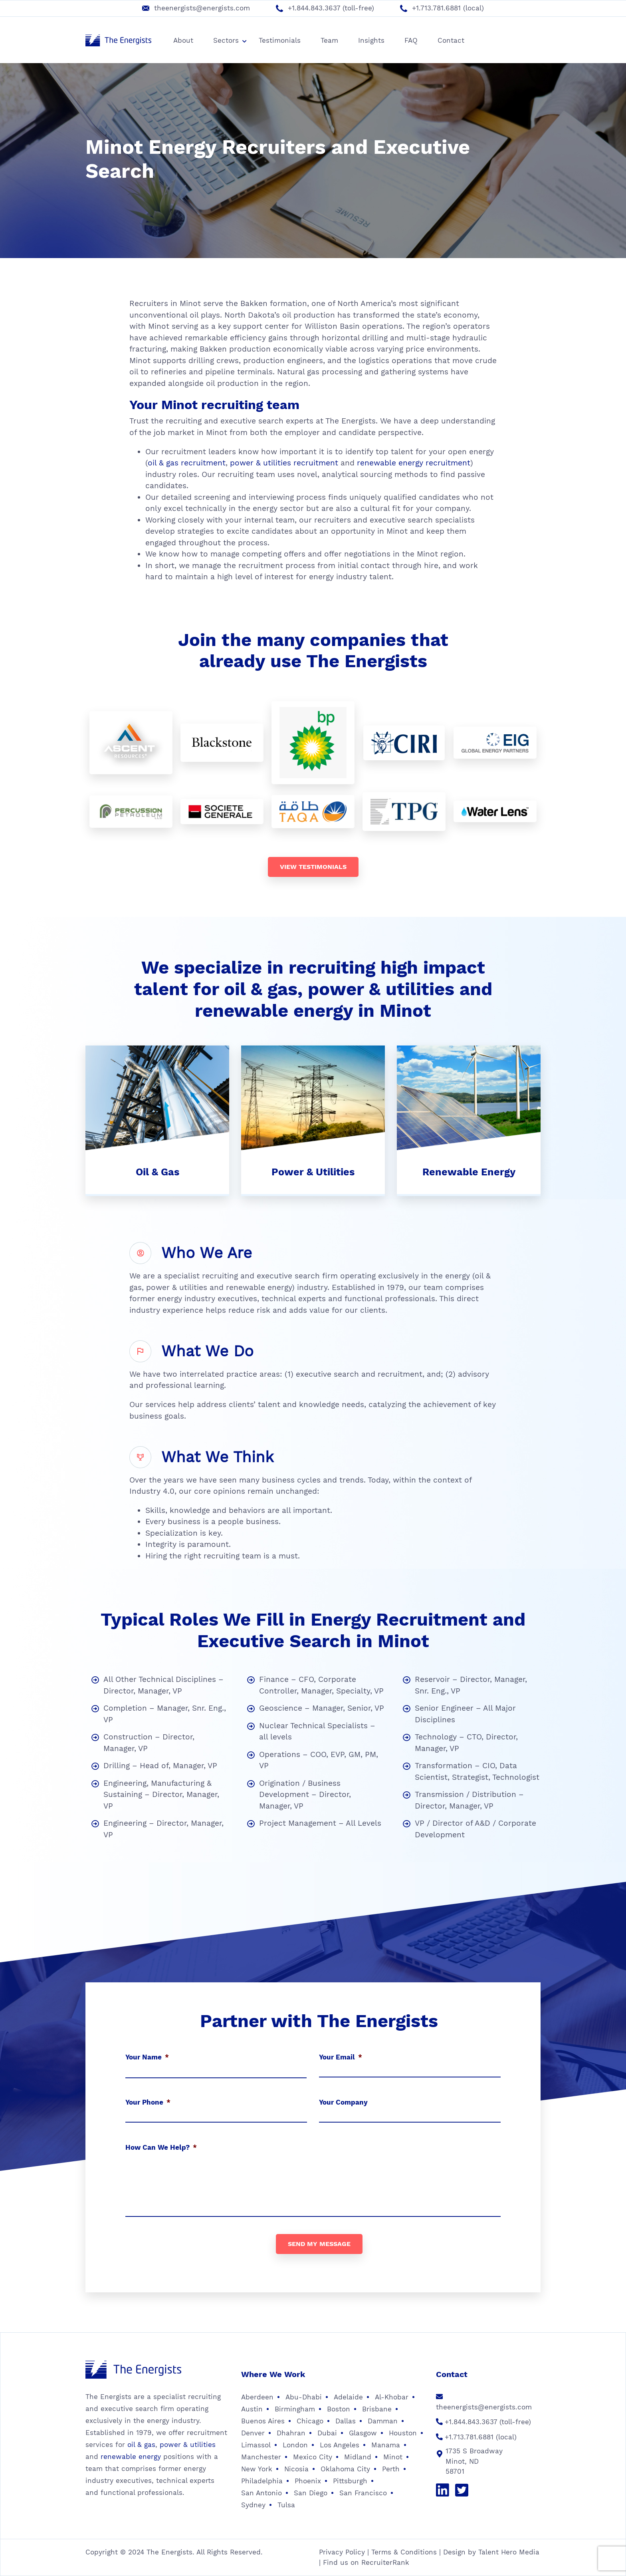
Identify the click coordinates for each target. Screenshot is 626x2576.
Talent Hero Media (508, 2552)
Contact (451, 40)
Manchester (261, 2457)
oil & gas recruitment (187, 462)
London (295, 2445)
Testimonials (280, 40)
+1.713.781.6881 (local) (448, 8)
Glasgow (363, 2433)
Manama (385, 2445)
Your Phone (147, 2102)
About (183, 40)
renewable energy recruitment (413, 462)
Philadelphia (262, 2481)
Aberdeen (257, 2397)
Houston (403, 2433)
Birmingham (295, 2409)
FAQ (411, 40)
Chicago (310, 2421)
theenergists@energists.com (202, 8)
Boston (338, 2409)
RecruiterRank (385, 2562)
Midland (357, 2457)
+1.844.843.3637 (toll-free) (331, 8)
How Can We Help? (161, 2147)
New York (256, 2469)
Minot (392, 2457)
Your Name (147, 2057)
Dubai (327, 2433)
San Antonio (261, 2493)
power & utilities (188, 2445)
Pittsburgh (350, 2481)
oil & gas (141, 2445)
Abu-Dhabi (303, 2397)
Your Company (343, 2102)
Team (329, 40)
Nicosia (296, 2469)
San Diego (310, 2493)
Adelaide (348, 2397)
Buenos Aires (263, 2421)
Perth (391, 2469)
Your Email (340, 2057)
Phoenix (308, 2481)
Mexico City (312, 2457)
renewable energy (131, 2457)
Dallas (345, 2421)
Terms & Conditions (404, 2552)
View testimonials (313, 867)
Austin (252, 2409)
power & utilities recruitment (284, 462)
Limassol (256, 2445)
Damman (383, 2421)
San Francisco (363, 2493)
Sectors (230, 40)
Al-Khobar (391, 2397)
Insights (371, 40)
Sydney (253, 2505)
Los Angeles (339, 2445)
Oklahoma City (345, 2469)
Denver (253, 2433)
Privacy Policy (342, 2552)
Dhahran (291, 2433)
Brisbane (377, 2409)
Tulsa (286, 2505)
